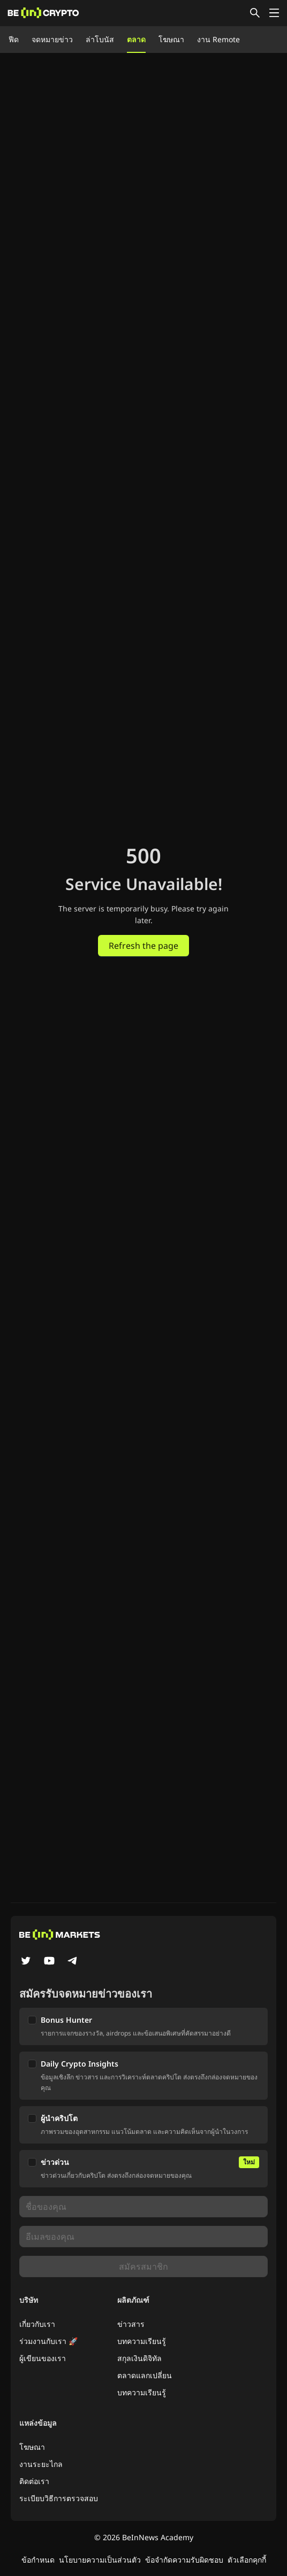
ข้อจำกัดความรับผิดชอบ (184, 2560)
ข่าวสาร (131, 2324)
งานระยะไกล (41, 2464)
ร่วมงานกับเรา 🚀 (48, 2341)
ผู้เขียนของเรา (42, 2358)
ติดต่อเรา (34, 2481)
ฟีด (14, 39)
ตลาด (136, 39)
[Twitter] (25, 1961)
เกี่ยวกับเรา (37, 2324)
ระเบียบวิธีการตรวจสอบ (58, 2498)
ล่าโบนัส (100, 39)
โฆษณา (171, 39)
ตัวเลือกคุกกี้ (247, 2560)
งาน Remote (218, 39)
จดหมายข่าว (52, 39)
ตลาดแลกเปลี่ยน (144, 2375)
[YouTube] (49, 1961)
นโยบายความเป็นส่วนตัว (100, 2560)
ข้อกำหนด (38, 2560)
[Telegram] (72, 1961)
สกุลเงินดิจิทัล (139, 2358)
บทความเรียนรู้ (141, 2341)
